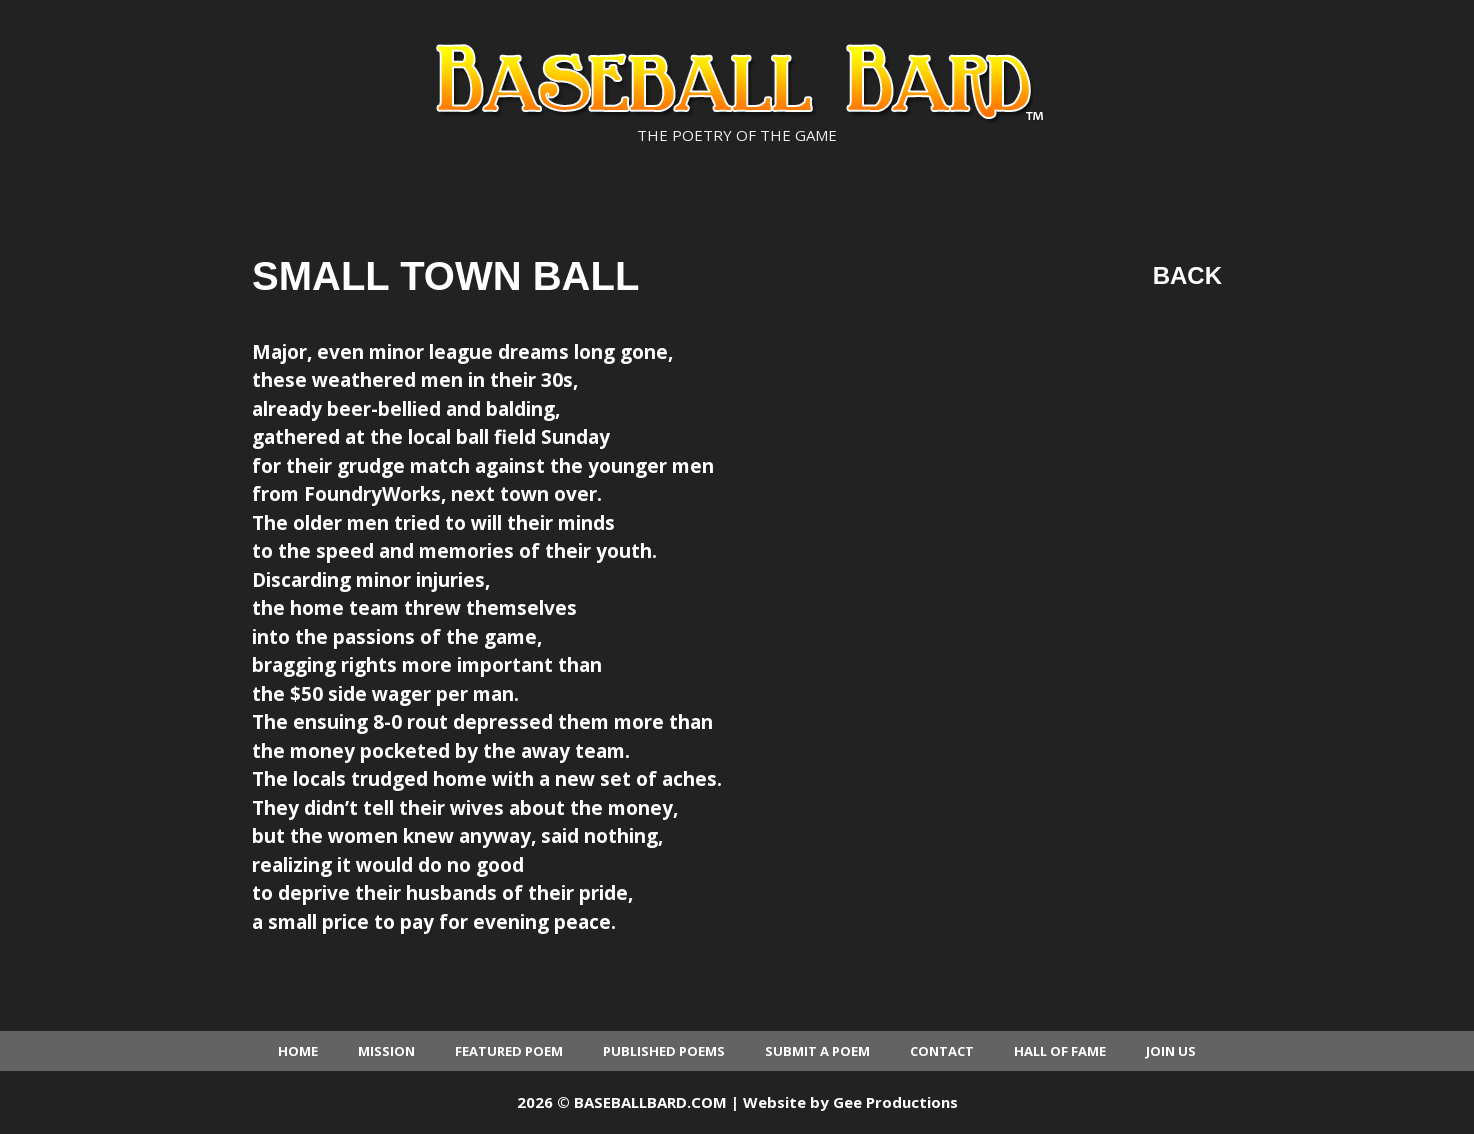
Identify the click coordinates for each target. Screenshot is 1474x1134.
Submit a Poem (817, 1051)
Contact (942, 1051)
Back (1187, 275)
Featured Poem (509, 1051)
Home (298, 1051)
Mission (386, 1051)
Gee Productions (895, 1102)
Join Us (1171, 1051)
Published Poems (664, 1051)
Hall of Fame (1060, 1051)
